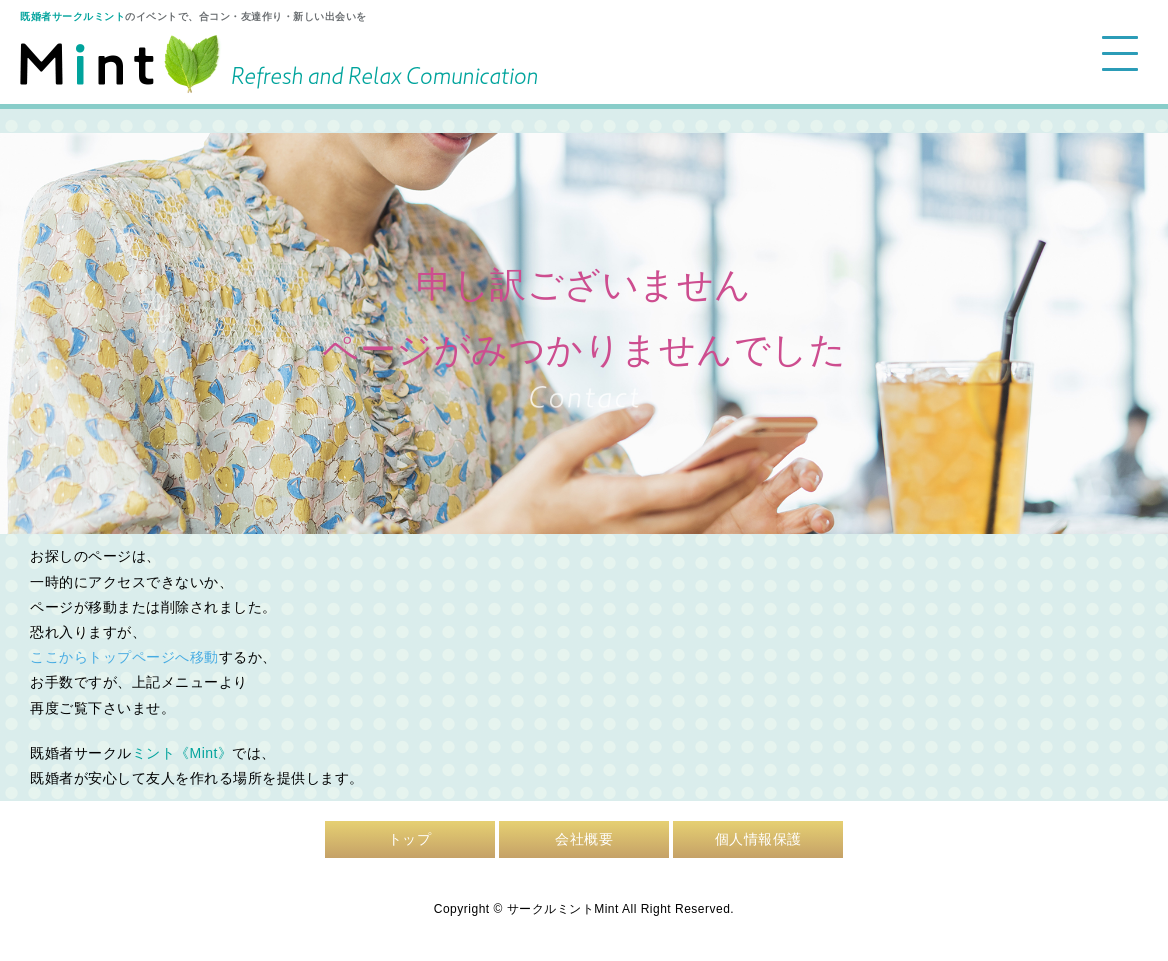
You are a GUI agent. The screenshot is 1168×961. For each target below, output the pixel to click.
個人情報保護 (758, 839)
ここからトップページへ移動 (124, 657)
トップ (410, 839)
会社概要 (584, 839)
